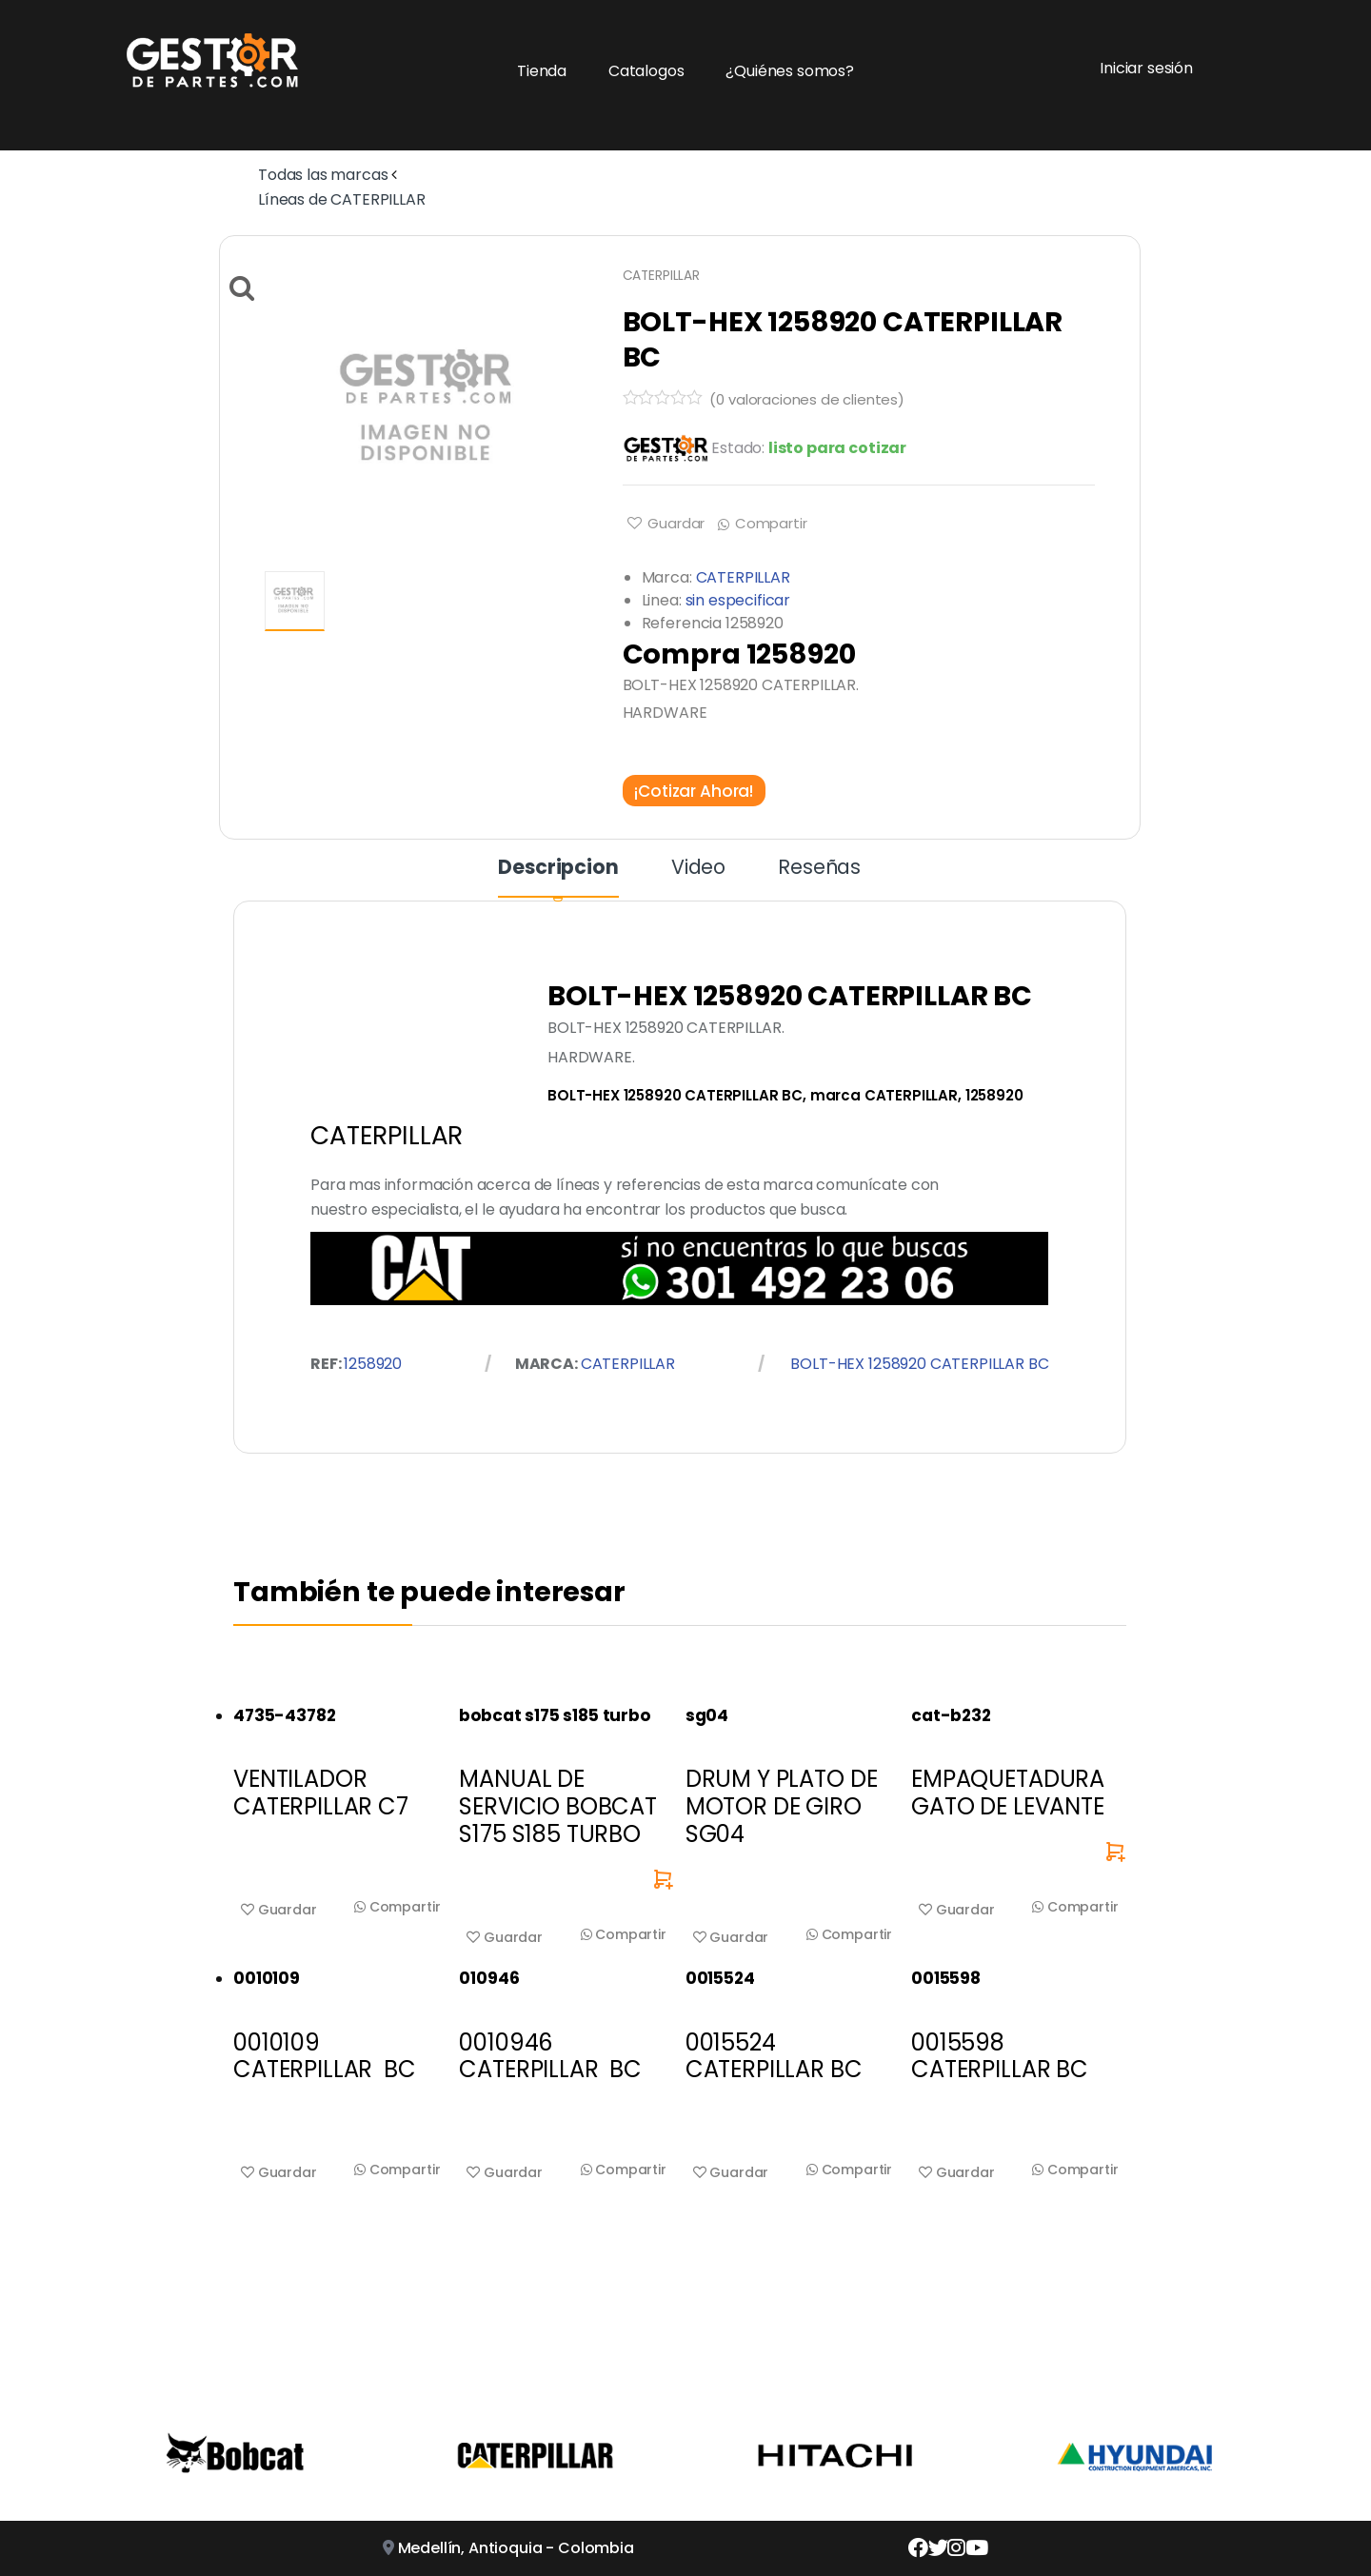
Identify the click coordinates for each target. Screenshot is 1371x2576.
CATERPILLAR (661, 276)
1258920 (373, 1364)
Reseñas (819, 869)
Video (698, 869)
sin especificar (738, 600)
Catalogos (646, 71)
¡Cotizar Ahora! (693, 790)
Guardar (674, 523)
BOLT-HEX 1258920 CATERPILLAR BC (919, 1364)
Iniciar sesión (1146, 68)
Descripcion (558, 869)
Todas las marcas (322, 175)
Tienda (541, 71)
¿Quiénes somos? (789, 71)
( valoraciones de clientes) (806, 399)
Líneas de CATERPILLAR (342, 199)
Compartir (771, 523)
